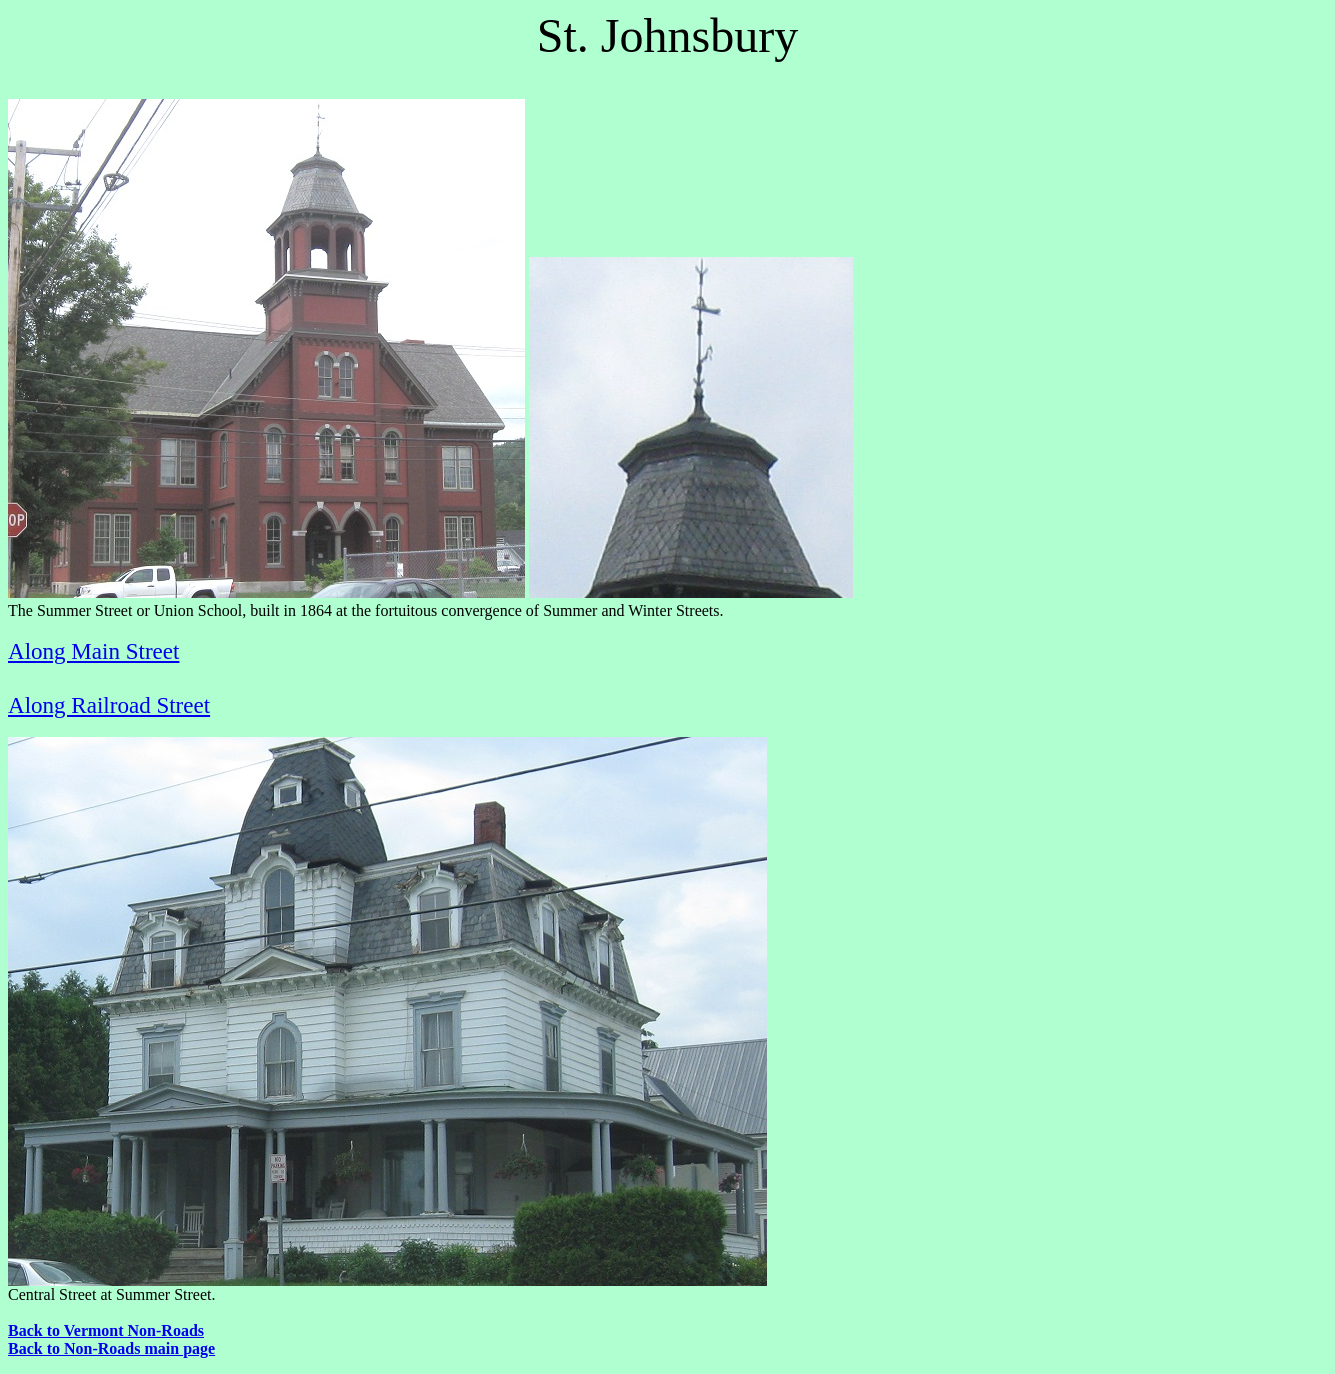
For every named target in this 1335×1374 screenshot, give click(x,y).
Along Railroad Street (109, 705)
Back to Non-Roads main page (111, 1348)
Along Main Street (93, 651)
